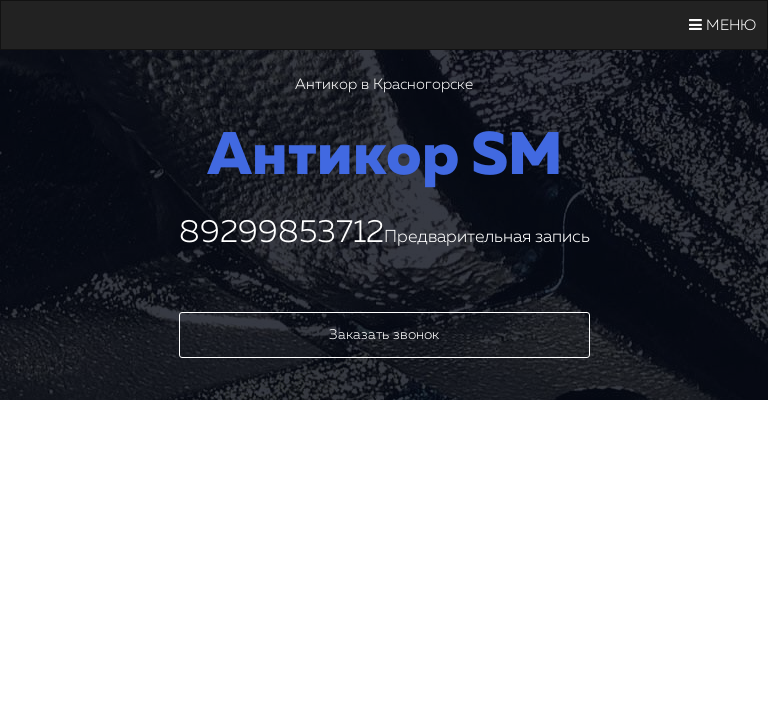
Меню (722, 25)
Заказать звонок (384, 335)
